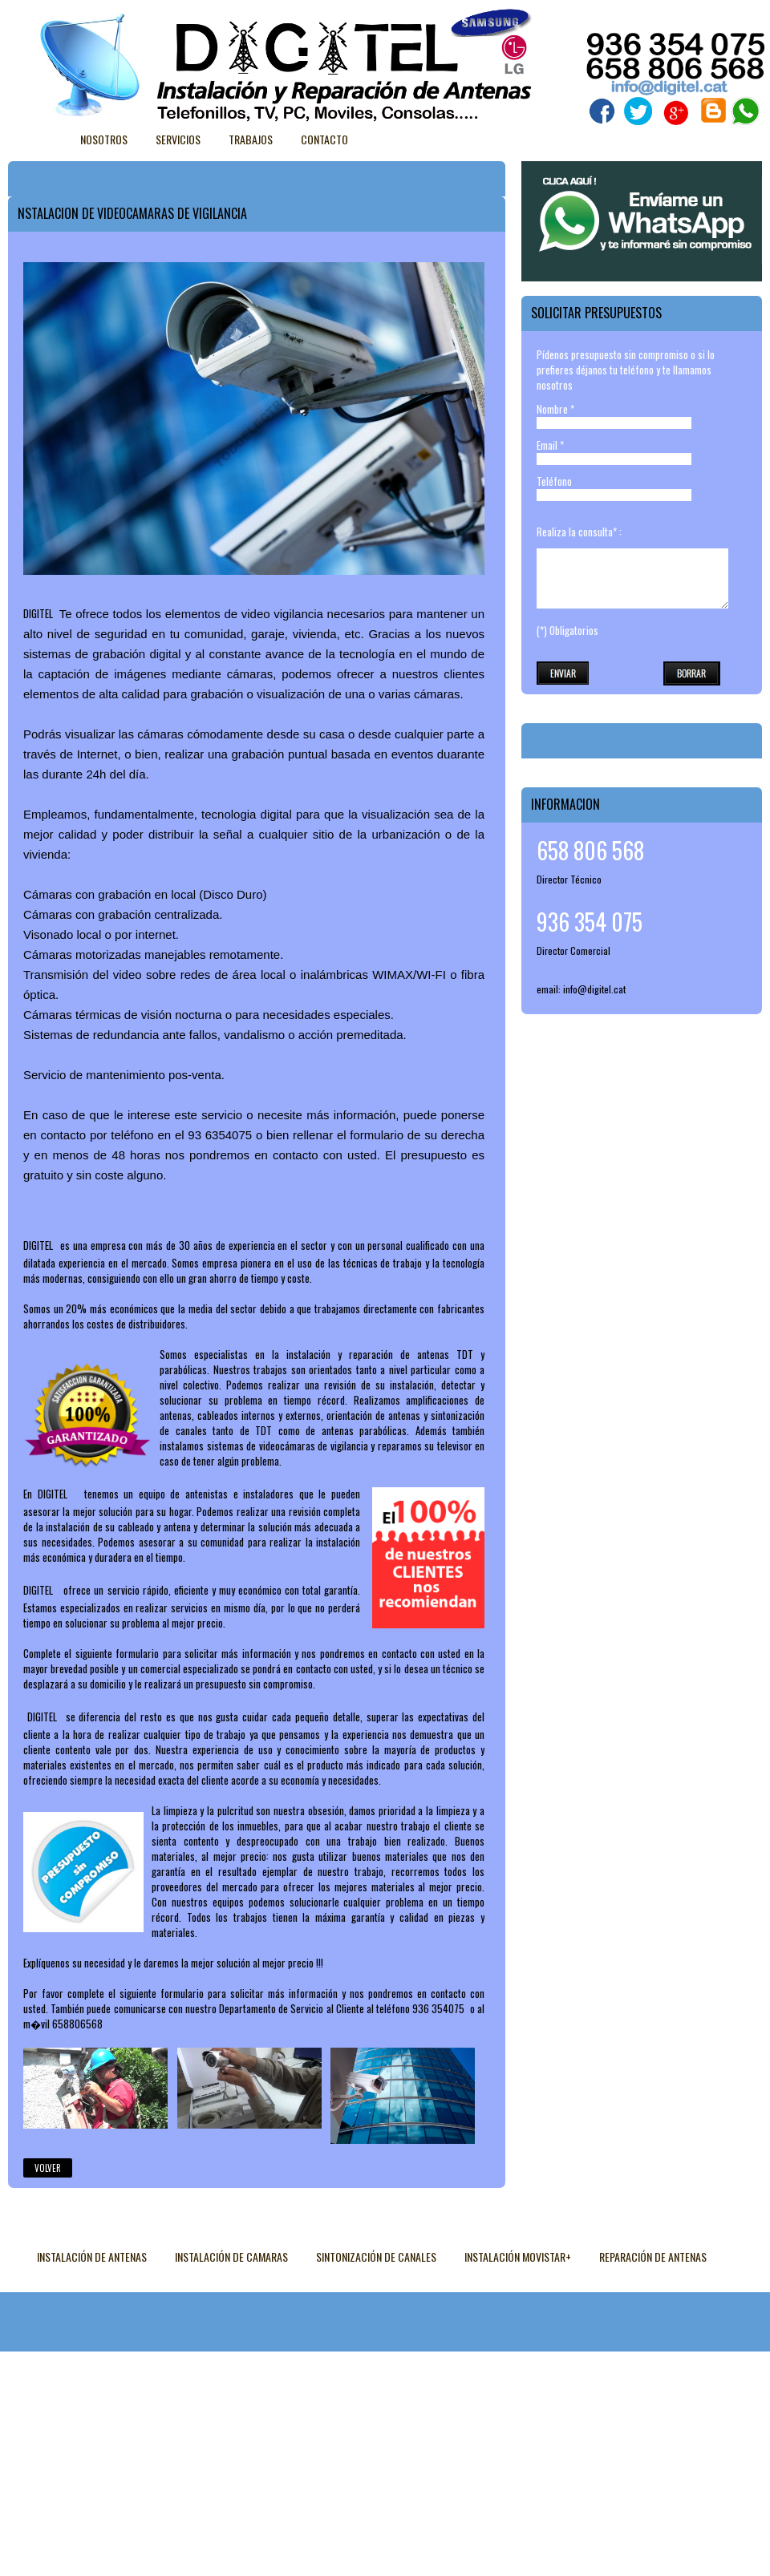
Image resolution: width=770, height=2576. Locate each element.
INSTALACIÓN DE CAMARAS (231, 2256)
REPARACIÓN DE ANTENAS (653, 2256)
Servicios (178, 139)
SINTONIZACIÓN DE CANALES (376, 2256)
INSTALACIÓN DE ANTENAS (92, 2256)
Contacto (324, 139)
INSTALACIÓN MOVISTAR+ (517, 2256)
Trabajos (251, 139)
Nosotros (104, 139)
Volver (47, 2167)
